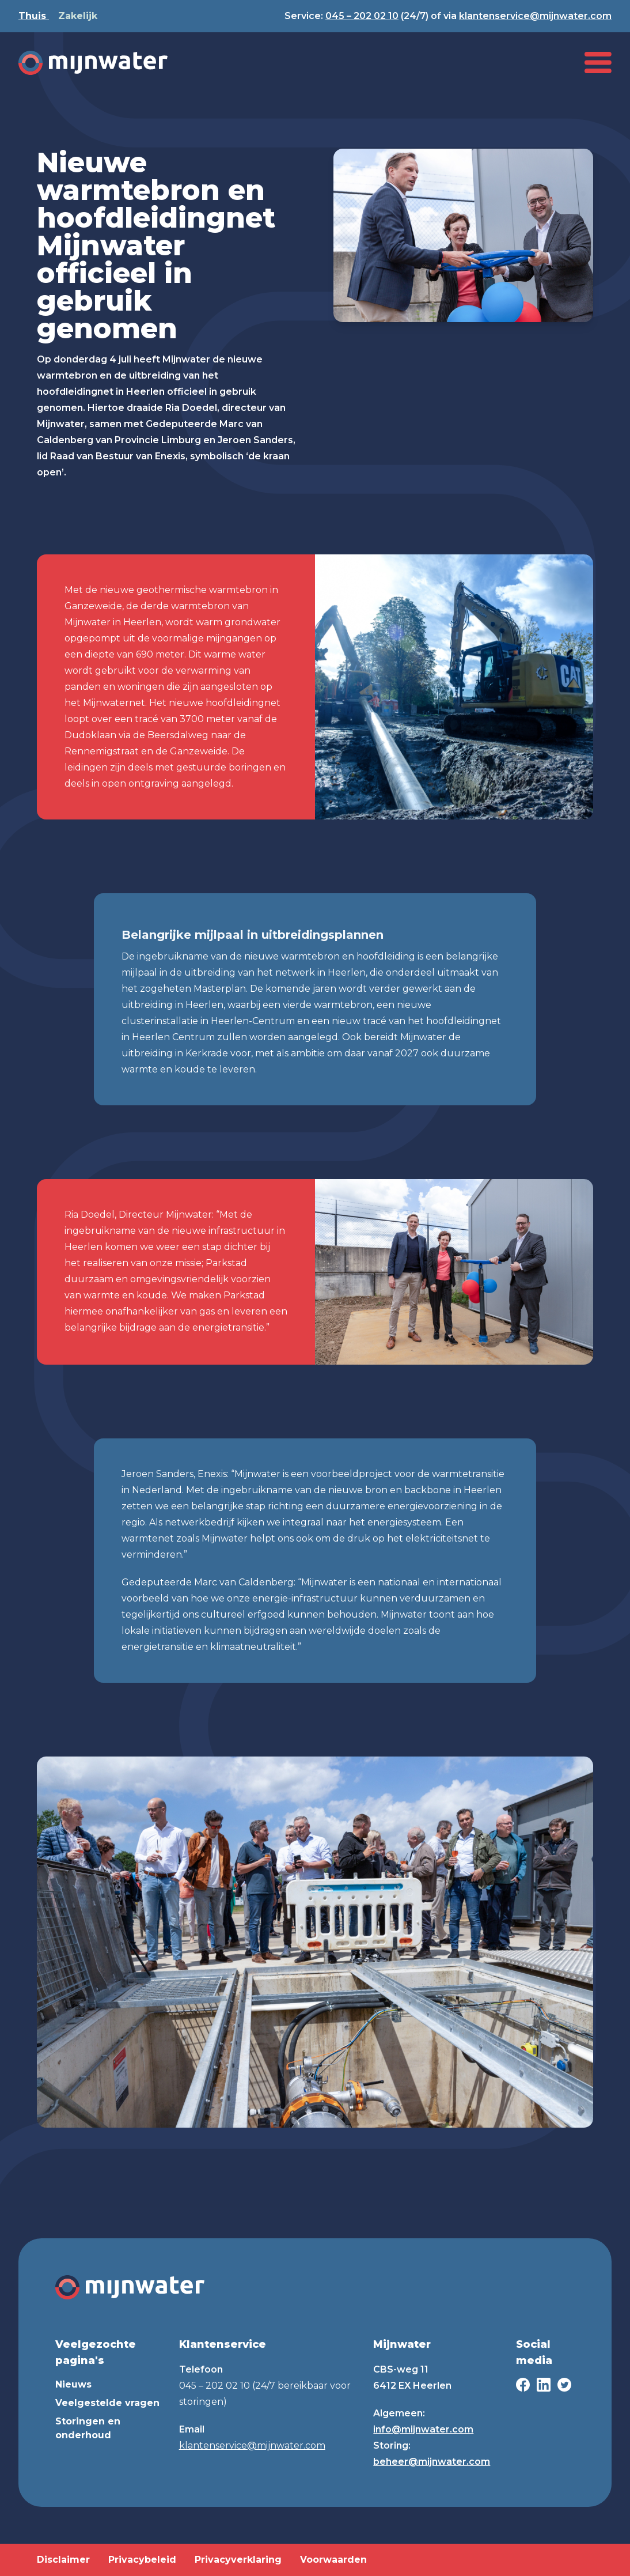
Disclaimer (63, 2559)
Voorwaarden (333, 2559)
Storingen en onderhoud (87, 2428)
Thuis (33, 15)
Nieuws (73, 2384)
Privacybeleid (142, 2559)
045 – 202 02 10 (362, 15)
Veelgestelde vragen (107, 2402)
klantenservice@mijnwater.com (535, 15)
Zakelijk (77, 15)
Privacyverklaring (238, 2559)
